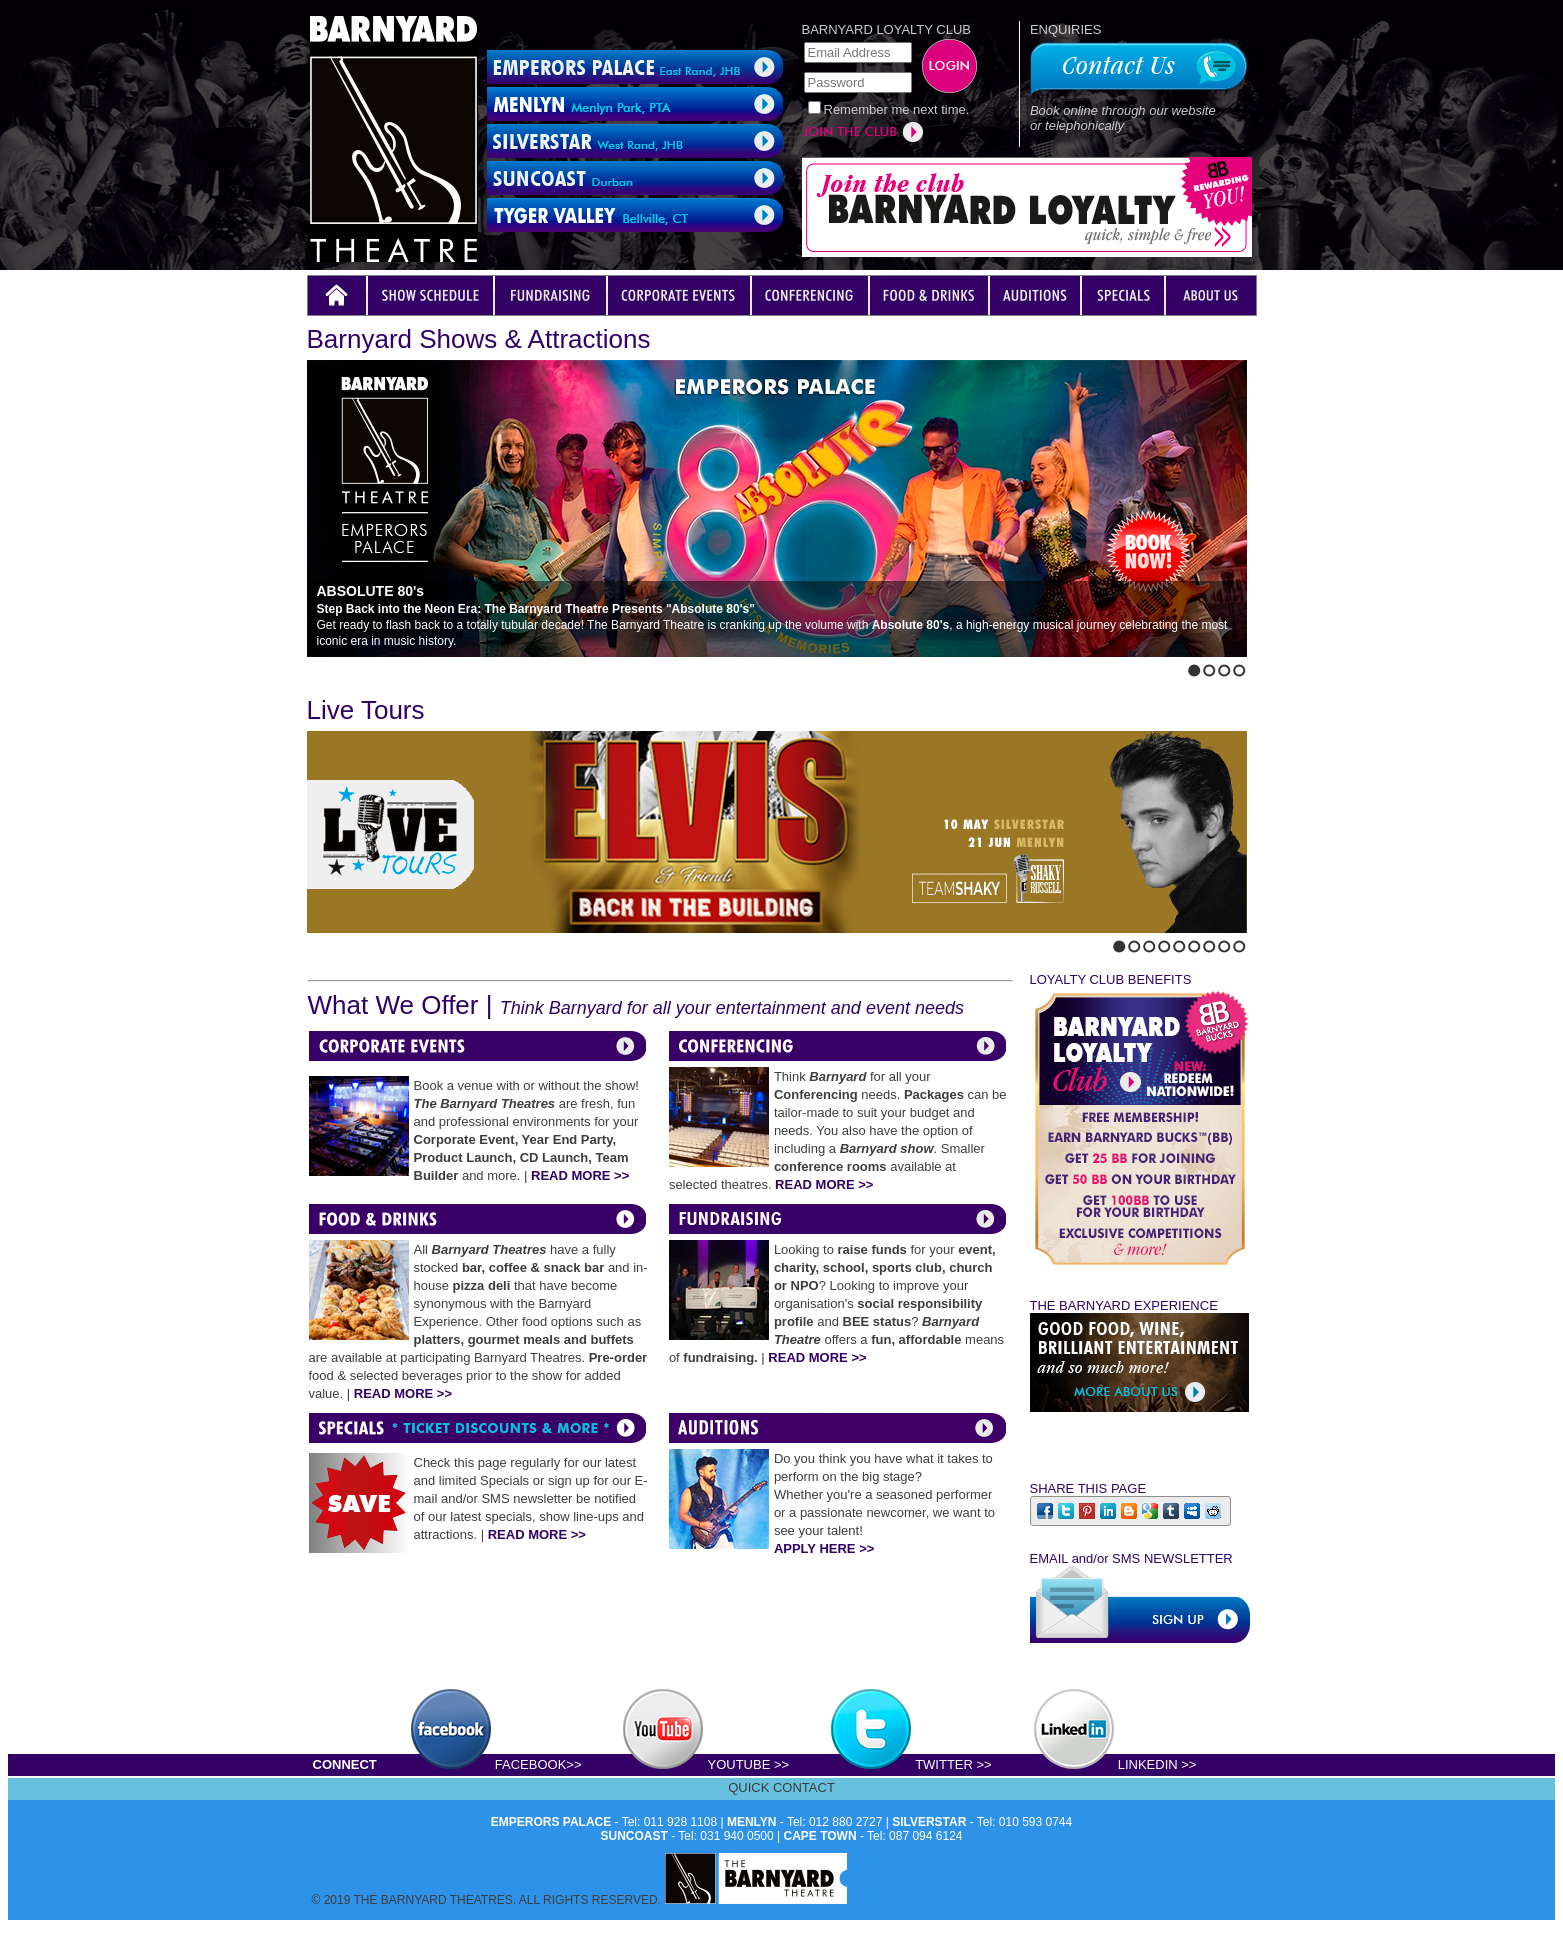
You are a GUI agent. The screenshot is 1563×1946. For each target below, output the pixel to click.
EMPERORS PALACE (551, 1822)
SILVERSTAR (929, 1822)
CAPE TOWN (820, 1836)
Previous (313, 666)
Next (330, 666)
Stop (355, 666)
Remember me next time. (897, 109)
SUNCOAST (634, 1836)
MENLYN (752, 1822)
